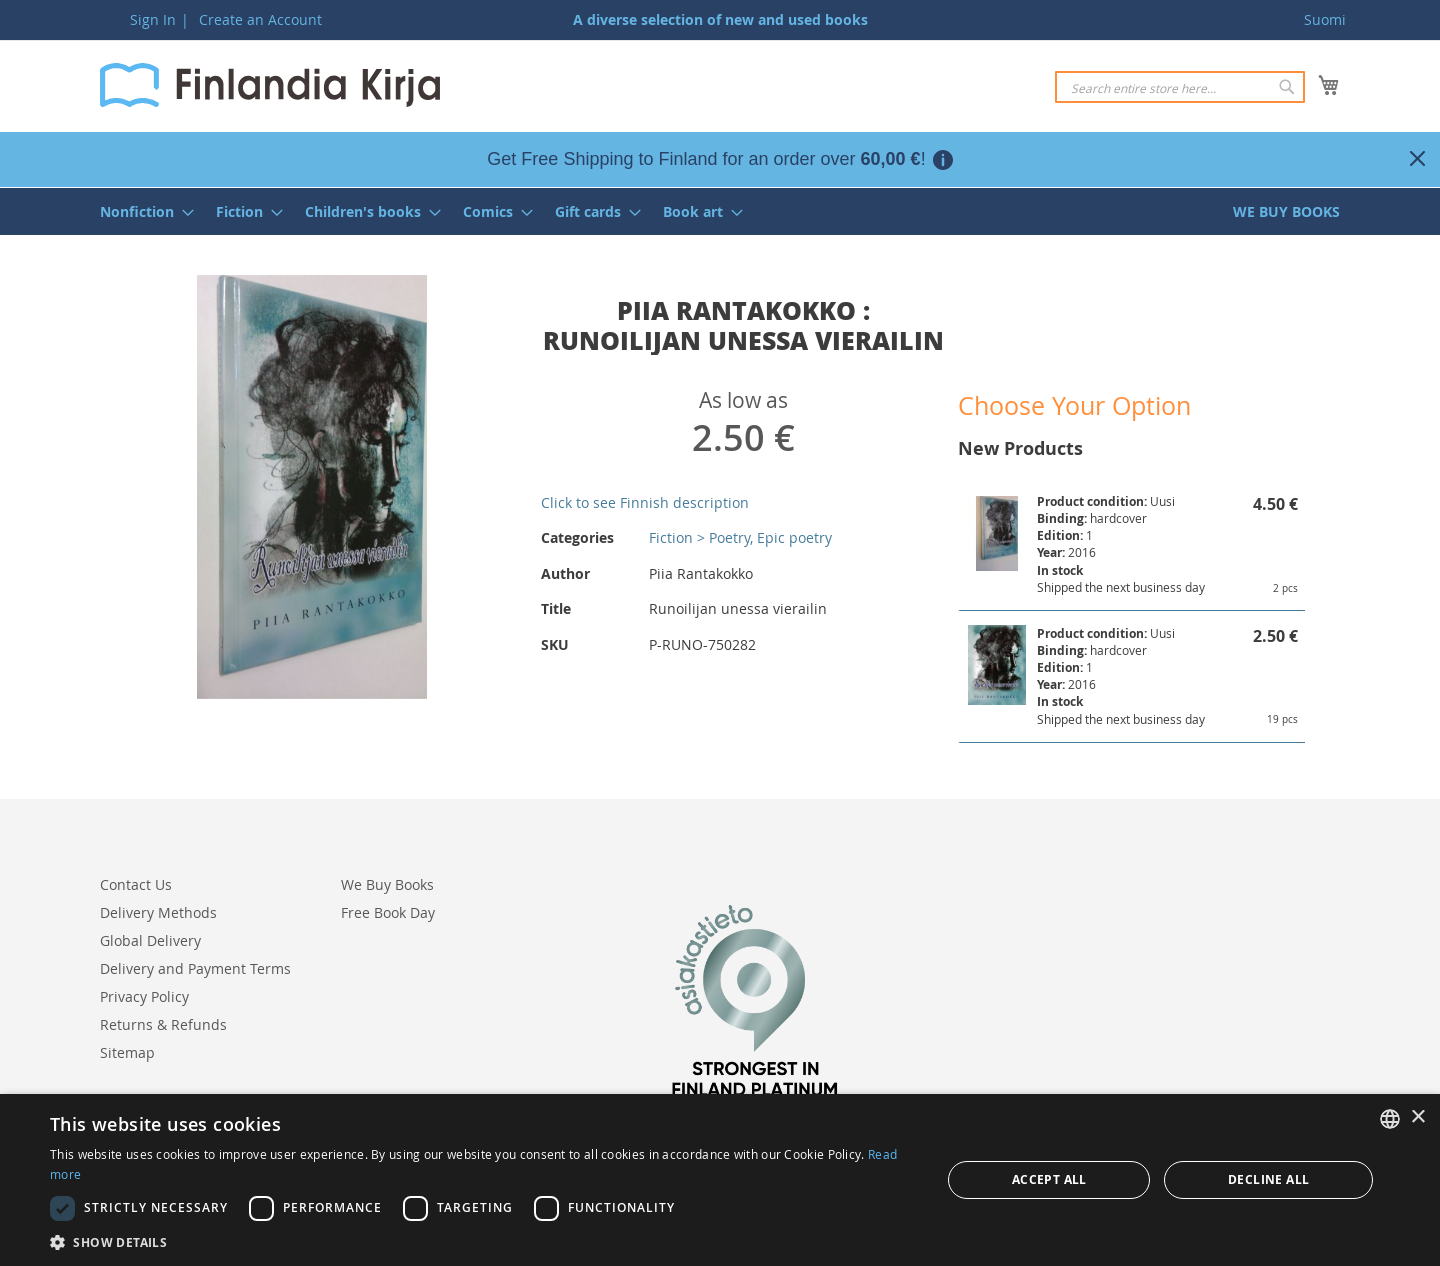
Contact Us (136, 884)
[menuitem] (141, 211)
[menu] (720, 211)
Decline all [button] (1268, 1179)
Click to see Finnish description (645, 502)
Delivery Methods (158, 912)
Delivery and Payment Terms (195, 968)
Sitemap (127, 1052)
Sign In (153, 19)
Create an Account (260, 19)
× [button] (1417, 1117)
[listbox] (1390, 1119)
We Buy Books (387, 884)
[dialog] (720, 1180)
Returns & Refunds (163, 1024)
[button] (482, 1241)
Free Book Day (388, 912)
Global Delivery (150, 940)
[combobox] (1180, 87)
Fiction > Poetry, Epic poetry (740, 537)
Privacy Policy (144, 996)
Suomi (1325, 19)
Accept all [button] (1049, 1179)
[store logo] (270, 85)
